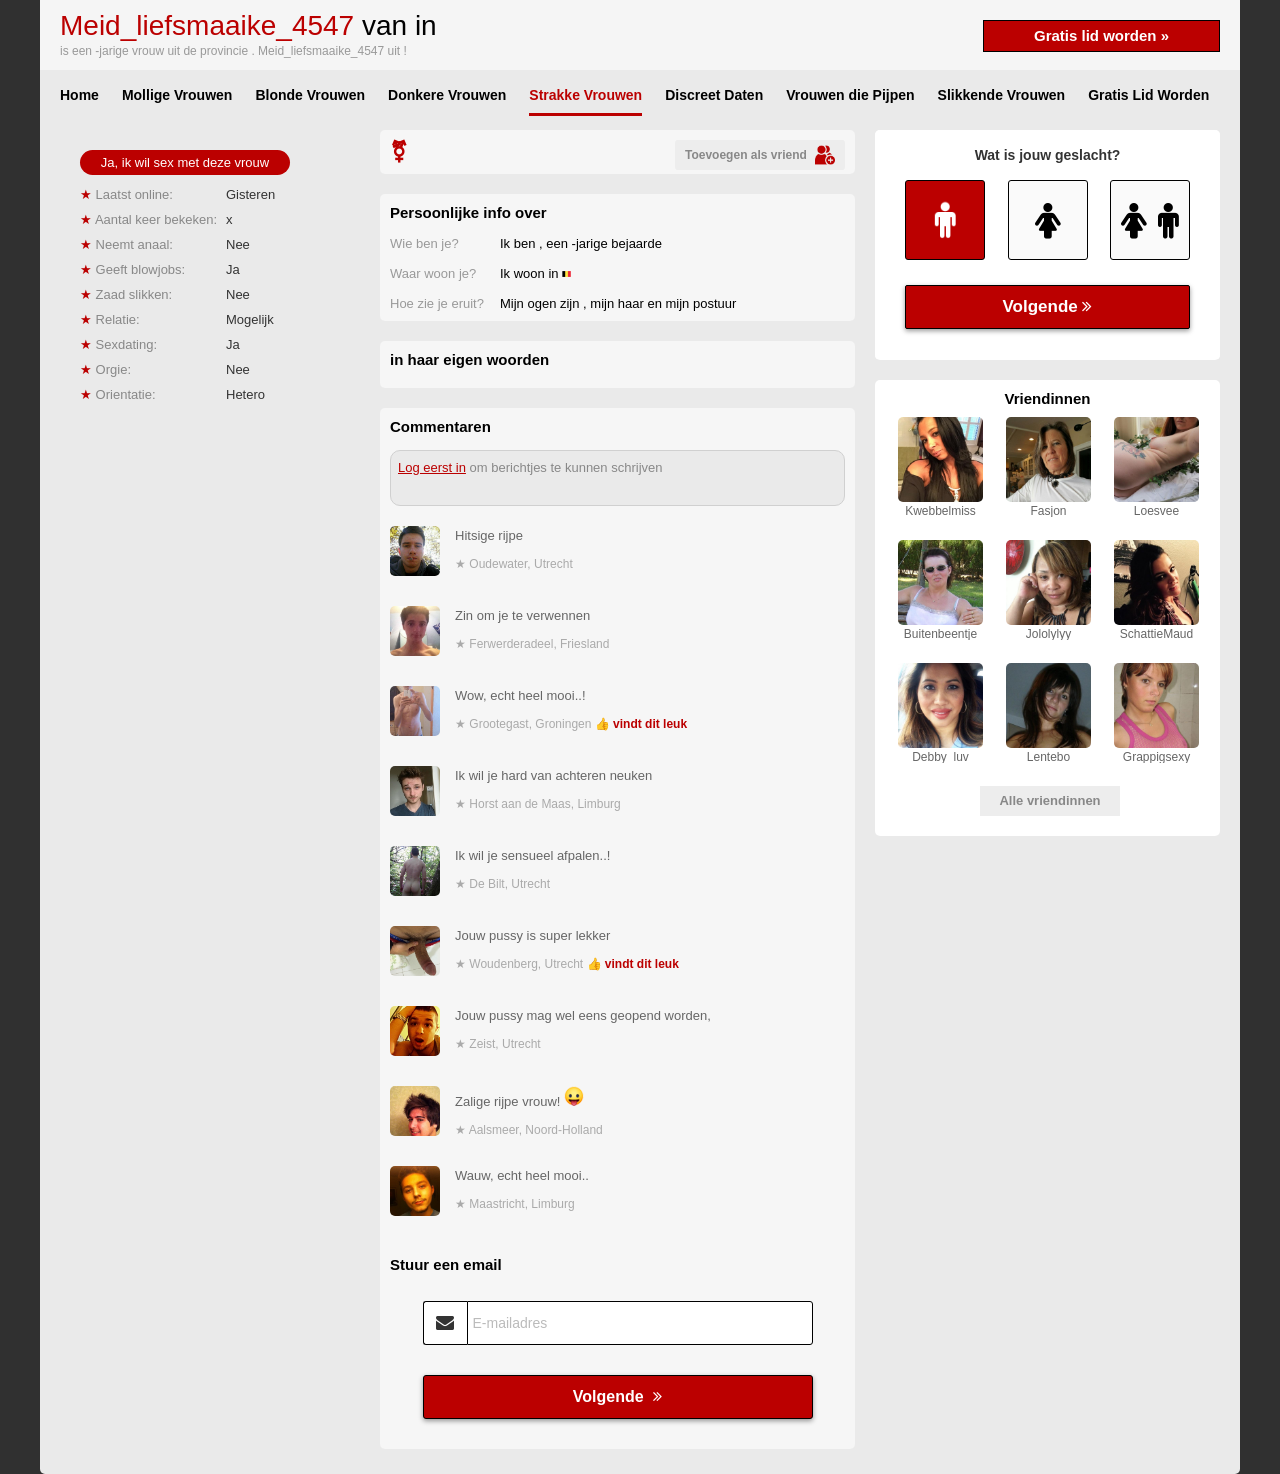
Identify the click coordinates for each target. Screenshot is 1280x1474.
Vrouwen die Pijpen (850, 95)
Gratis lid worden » (1101, 35)
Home (79, 95)
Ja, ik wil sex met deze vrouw (185, 162)
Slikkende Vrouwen (1002, 95)
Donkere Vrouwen (447, 95)
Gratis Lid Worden (1148, 95)
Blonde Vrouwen (310, 95)
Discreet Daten (714, 95)
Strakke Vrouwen (585, 95)
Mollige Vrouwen (177, 95)
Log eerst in (432, 467)
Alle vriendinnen (1049, 800)
